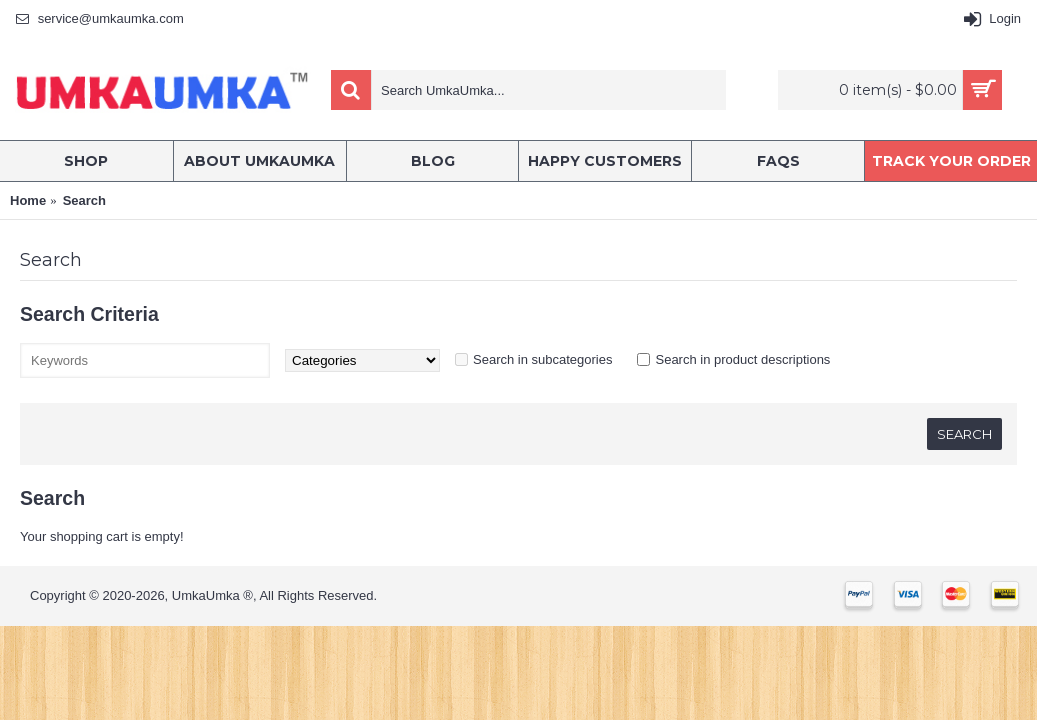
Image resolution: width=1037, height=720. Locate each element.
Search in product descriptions (742, 359)
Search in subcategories (542, 359)
